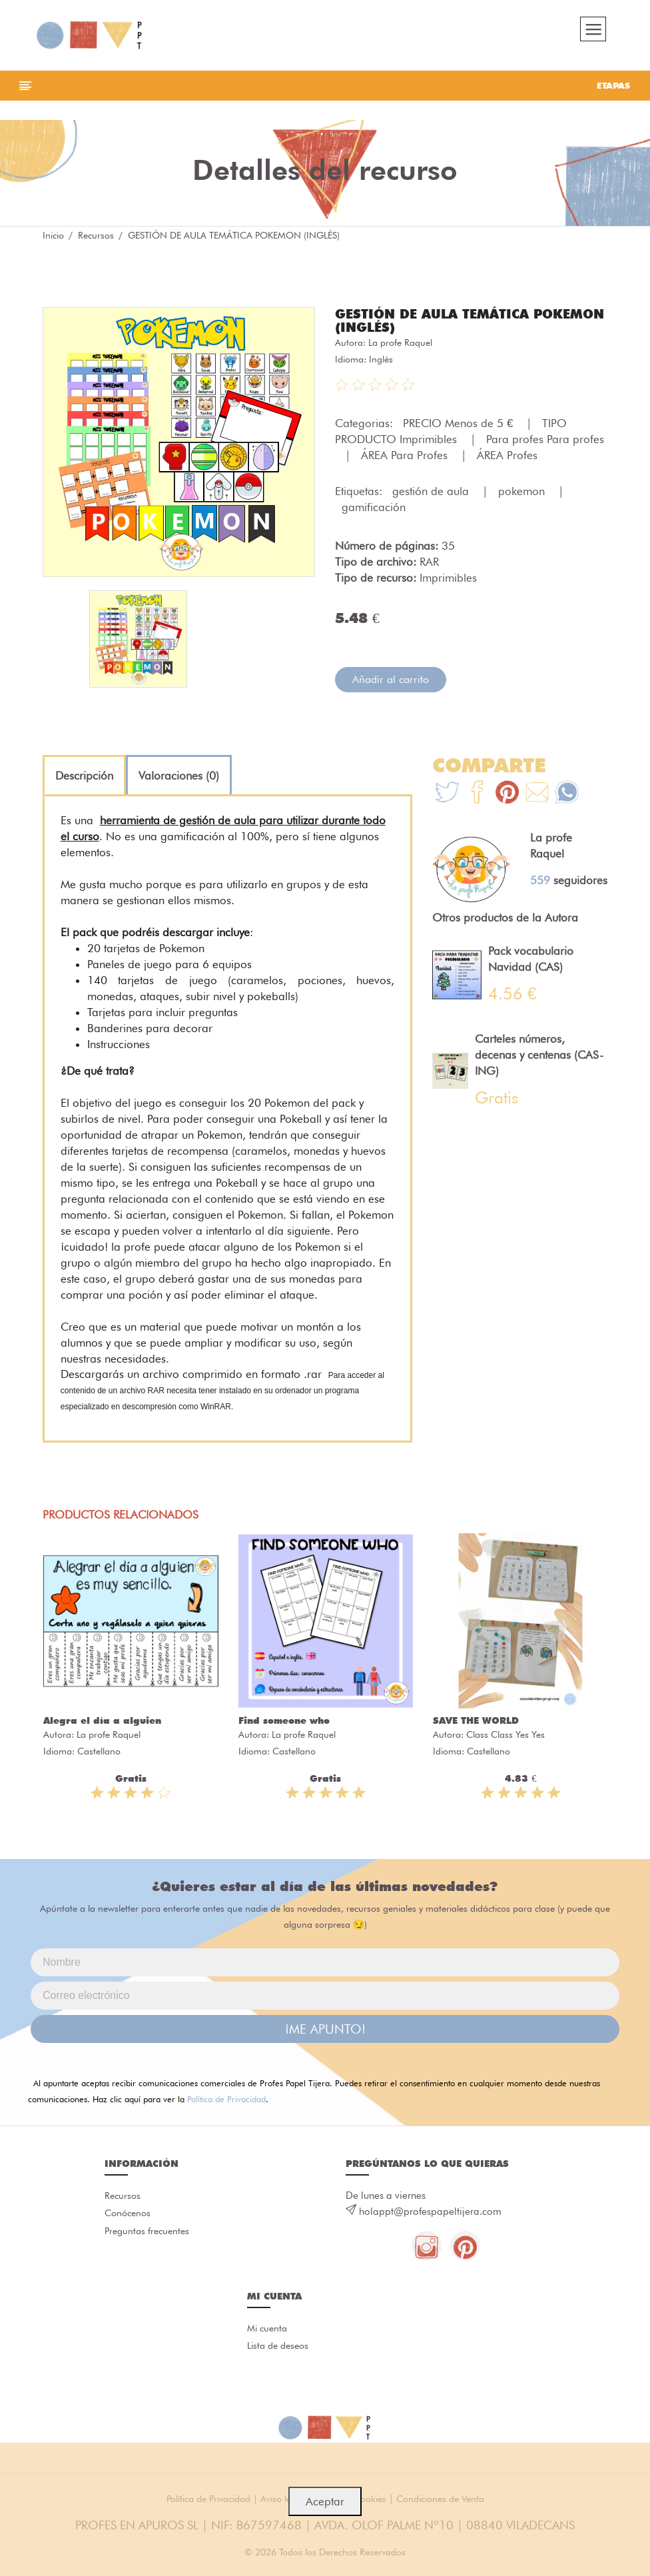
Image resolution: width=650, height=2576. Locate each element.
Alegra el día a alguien (102, 1725)
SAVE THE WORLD (476, 1725)
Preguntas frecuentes (147, 2238)
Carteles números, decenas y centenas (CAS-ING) (539, 1059)
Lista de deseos (277, 2353)
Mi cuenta (267, 2334)
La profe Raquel (400, 347)
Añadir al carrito (390, 684)
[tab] (84, 780)
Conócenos (128, 2219)
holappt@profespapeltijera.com (430, 2216)
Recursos (96, 240)
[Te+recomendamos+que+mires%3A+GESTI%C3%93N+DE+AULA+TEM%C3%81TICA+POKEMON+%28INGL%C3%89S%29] (477, 798)
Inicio (53, 240)
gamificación (374, 511)
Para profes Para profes (545, 443)
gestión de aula (432, 495)
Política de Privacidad (226, 2103)
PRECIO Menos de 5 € (459, 427)
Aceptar (325, 2501)
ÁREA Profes (507, 459)
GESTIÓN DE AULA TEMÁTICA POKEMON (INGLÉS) (438, 325)
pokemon (523, 495)
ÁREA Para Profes (406, 459)
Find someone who (284, 1725)
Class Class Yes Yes (505, 1739)
